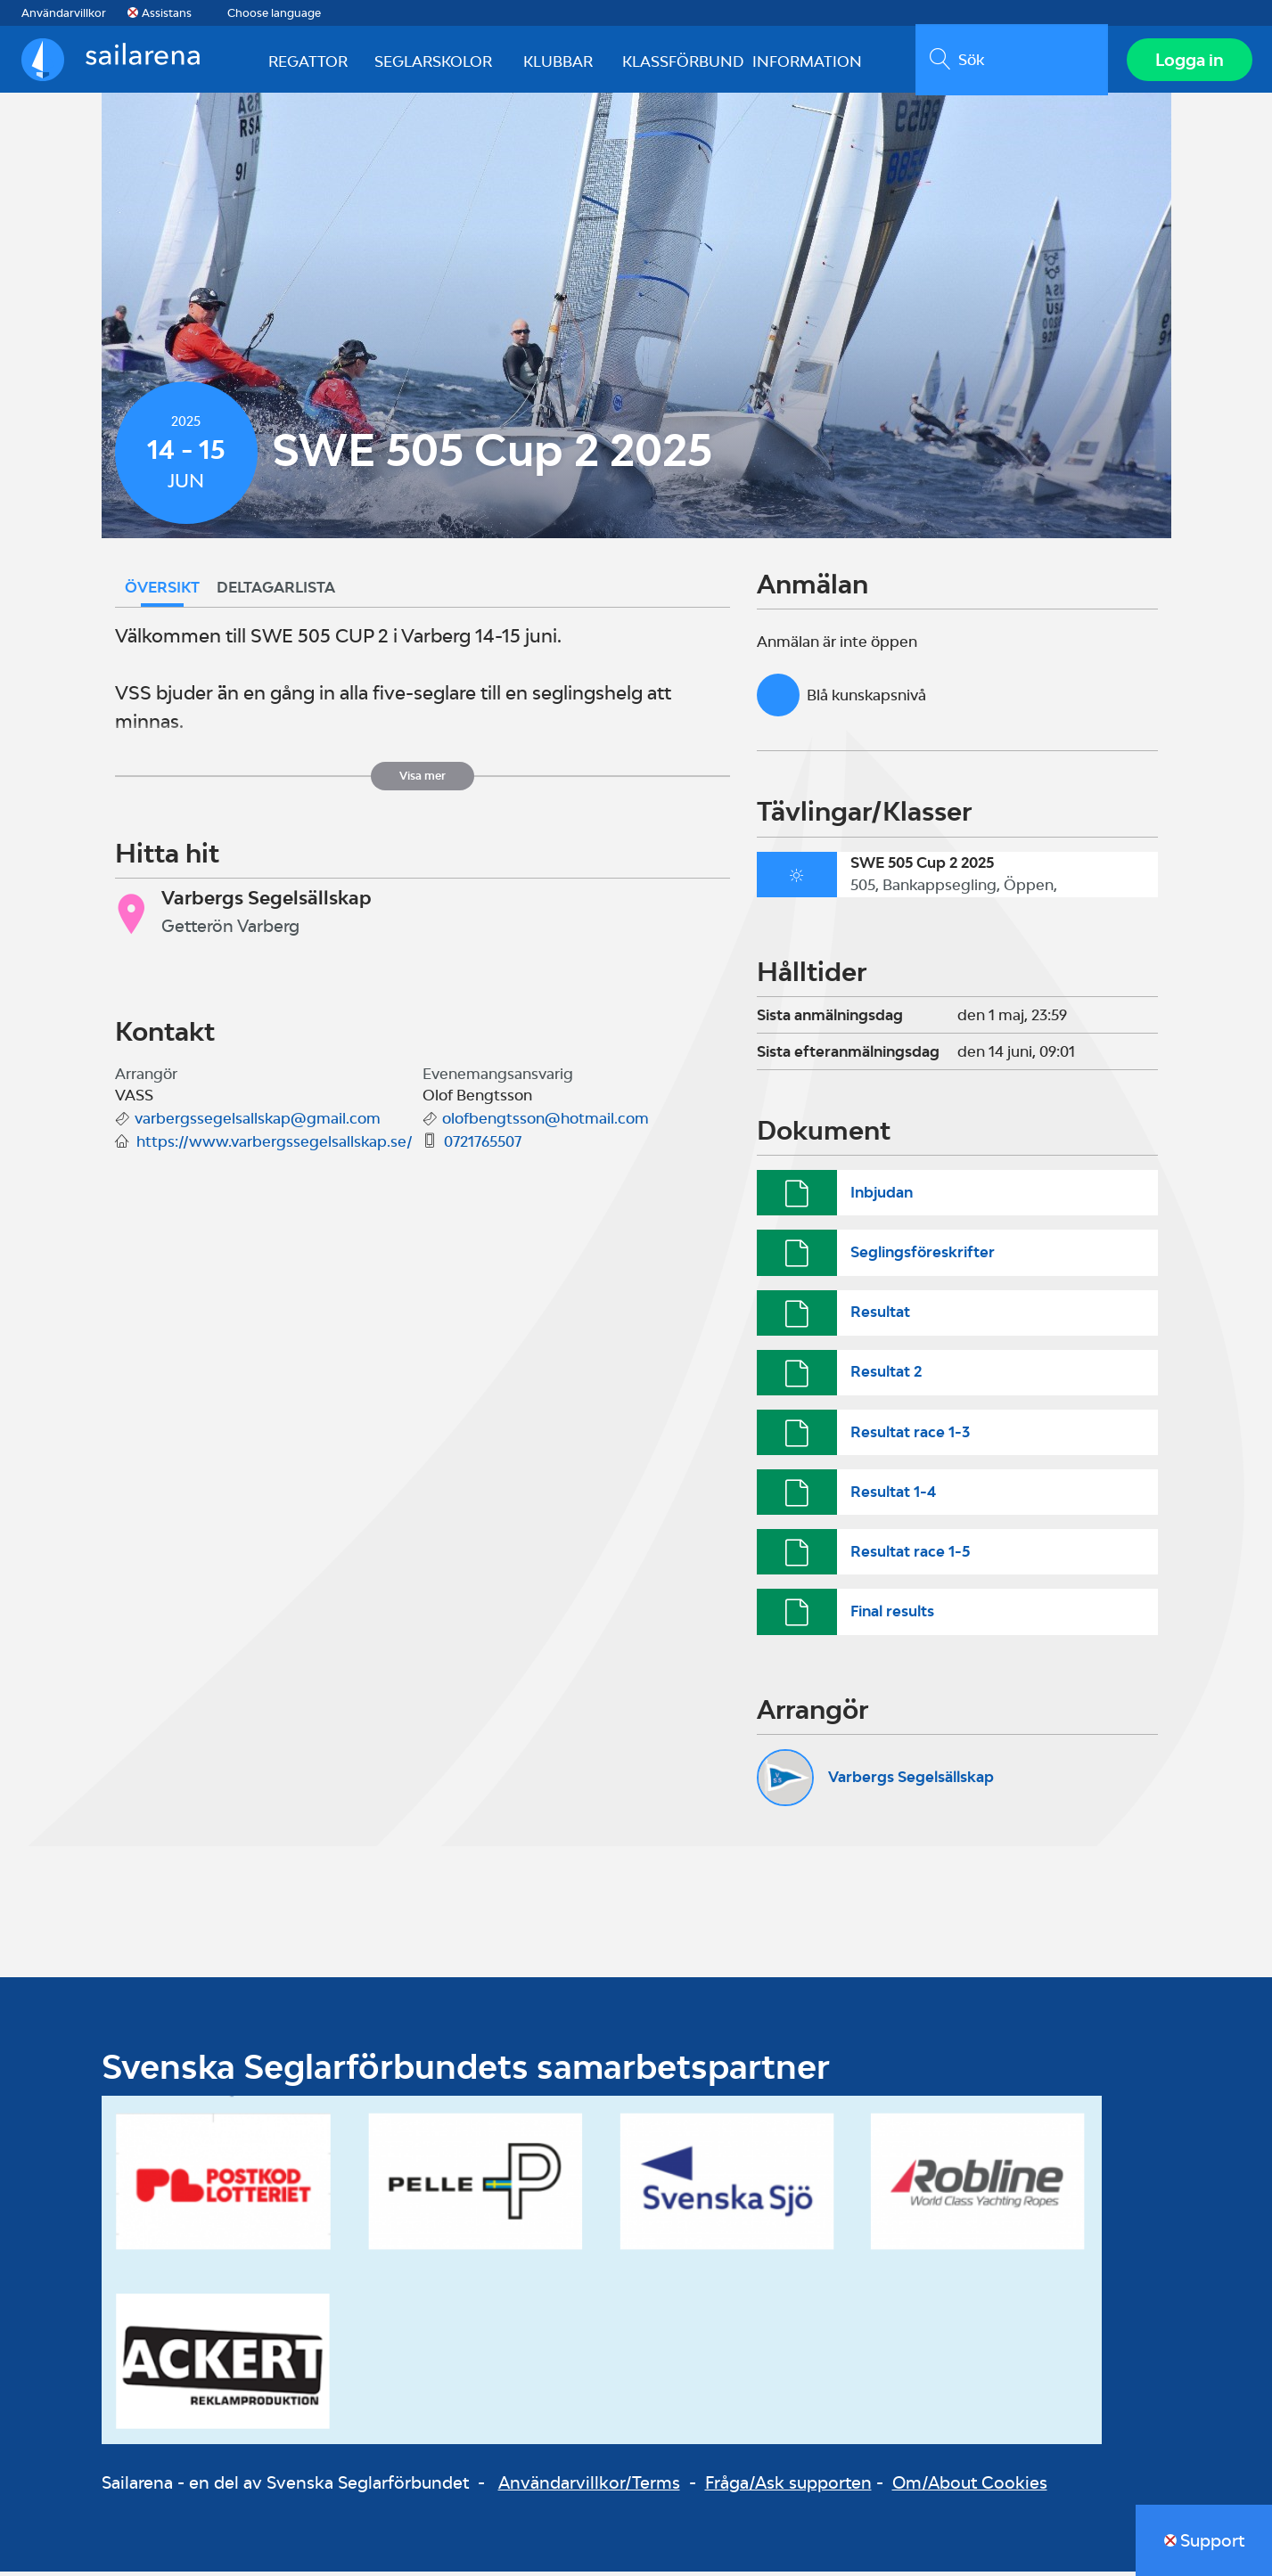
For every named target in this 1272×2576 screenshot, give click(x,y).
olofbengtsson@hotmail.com (545, 1123)
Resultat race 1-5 (910, 1556)
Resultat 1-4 (893, 1496)
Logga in (1187, 61)
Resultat (880, 1316)
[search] (1009, 61)
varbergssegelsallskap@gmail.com (258, 1123)
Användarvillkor (63, 13)
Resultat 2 (886, 1376)
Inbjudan (881, 1197)
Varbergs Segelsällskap (911, 1781)
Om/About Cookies (969, 2487)
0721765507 (482, 1146)
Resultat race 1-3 (910, 1435)
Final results (892, 1615)
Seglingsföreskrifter (922, 1256)
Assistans (167, 13)
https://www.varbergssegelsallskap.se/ (274, 1146)
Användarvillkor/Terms (589, 2487)
